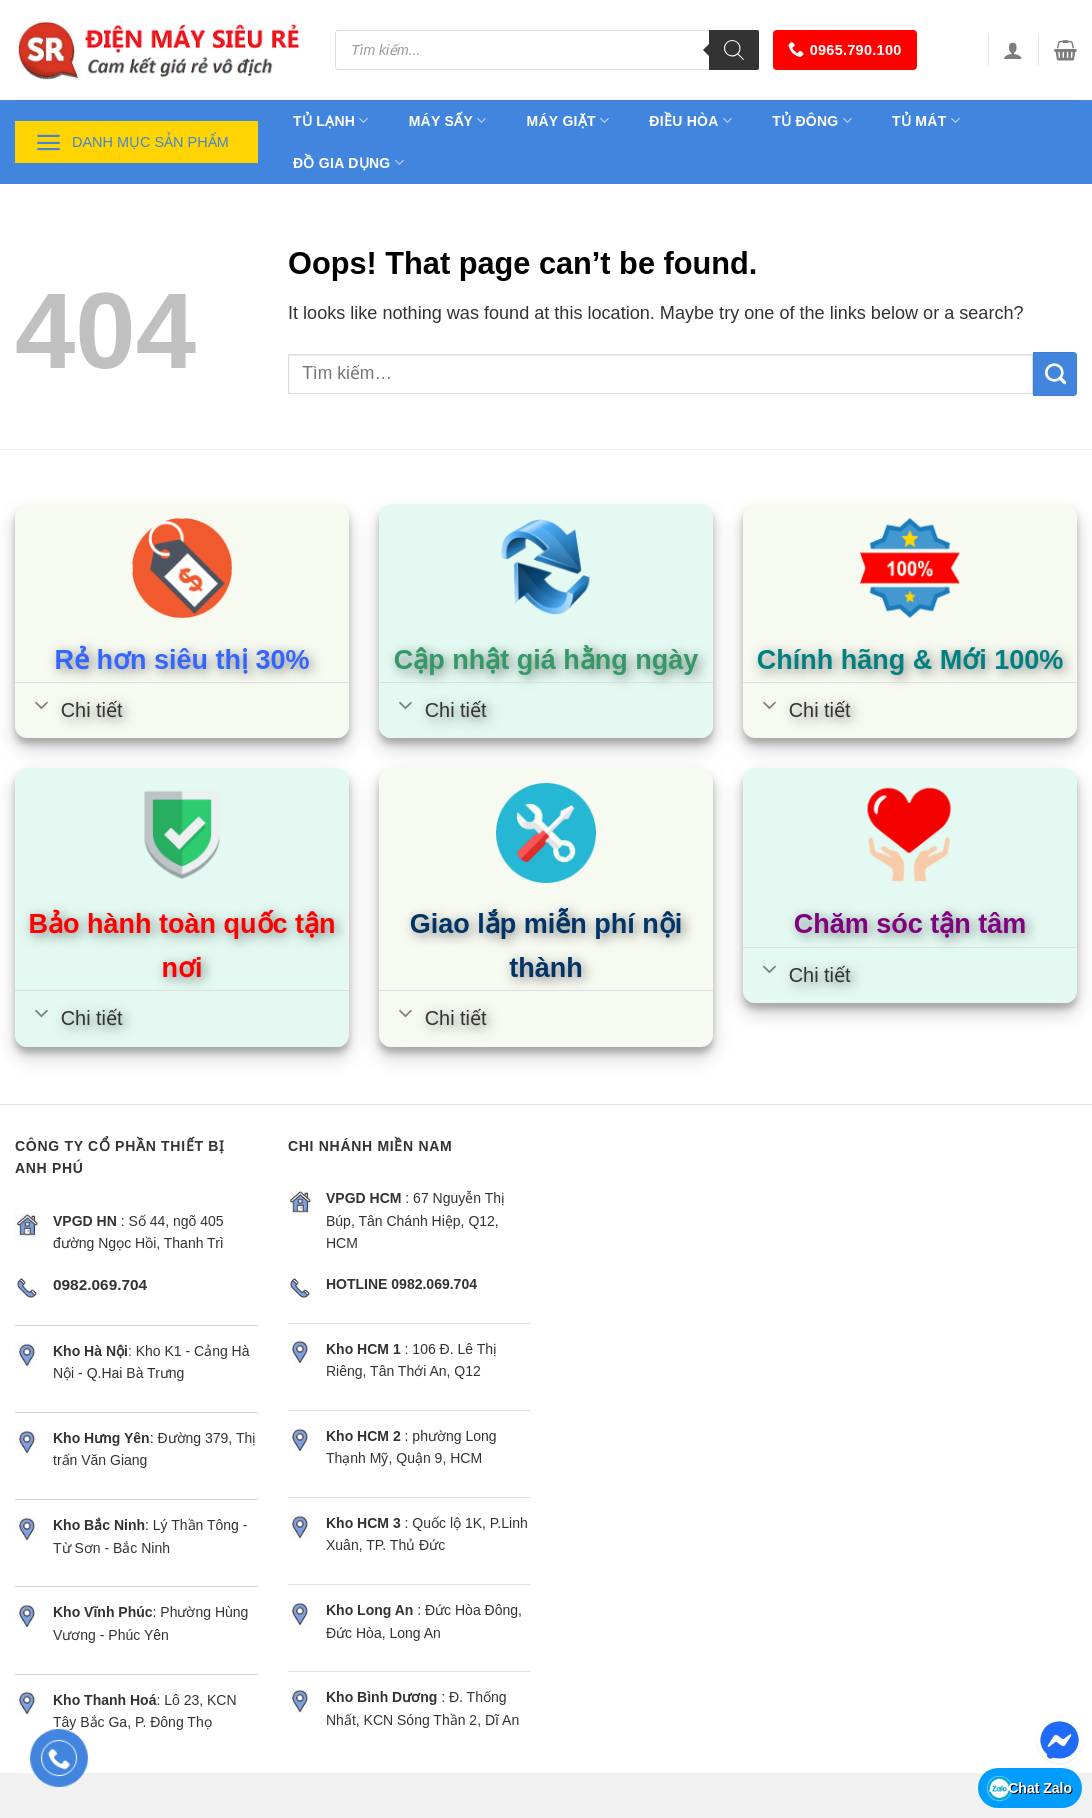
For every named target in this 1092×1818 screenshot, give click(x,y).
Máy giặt (568, 120)
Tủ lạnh (331, 120)
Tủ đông (812, 120)
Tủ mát (926, 120)
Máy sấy (448, 120)
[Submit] (1055, 374)
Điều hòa (690, 120)
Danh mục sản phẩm (132, 142)
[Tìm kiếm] (734, 50)
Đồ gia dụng (348, 162)
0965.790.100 (844, 49)
